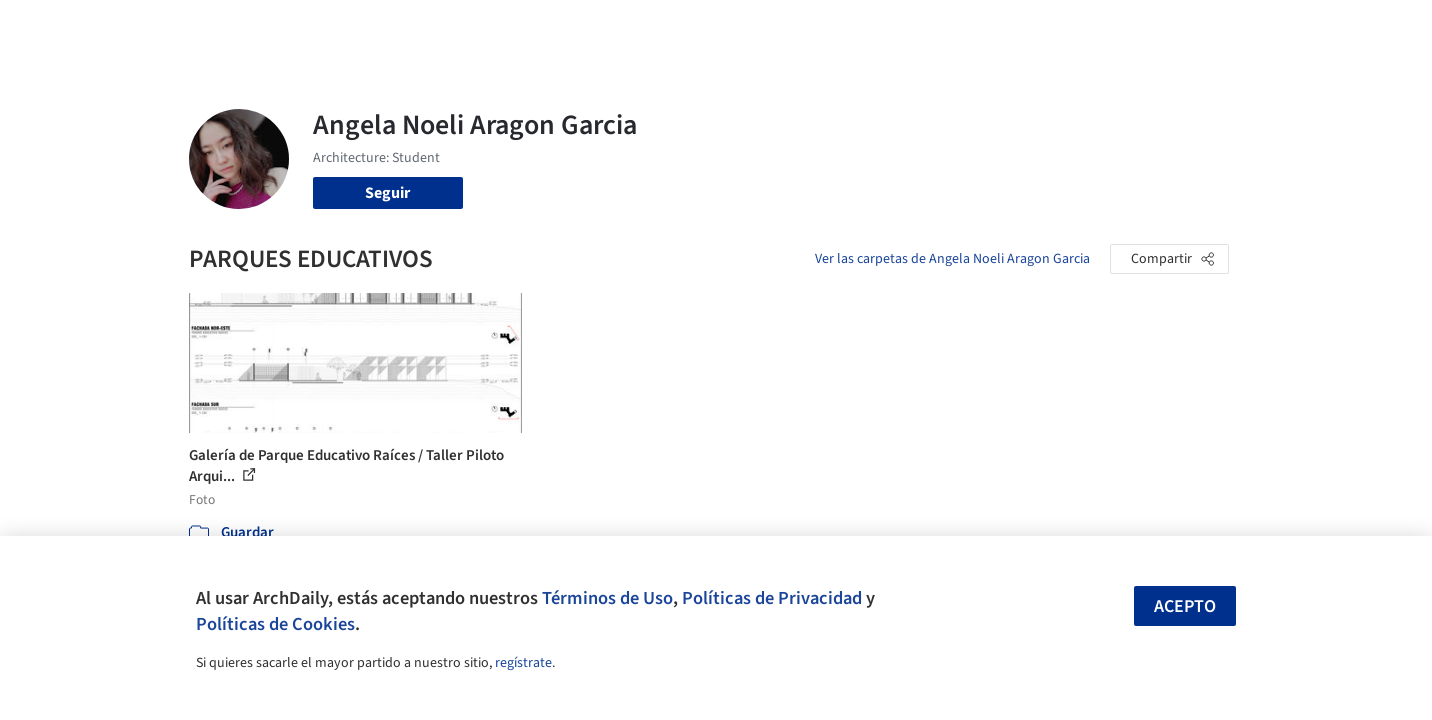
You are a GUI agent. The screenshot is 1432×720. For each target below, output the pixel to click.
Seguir (387, 193)
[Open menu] (1317, 28)
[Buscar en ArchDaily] (397, 28)
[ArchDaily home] (117, 28)
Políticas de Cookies (275, 624)
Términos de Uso (607, 598)
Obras (633, 28)
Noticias (910, 28)
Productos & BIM (809, 28)
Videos (977, 28)
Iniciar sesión (1085, 28)
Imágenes (703, 28)
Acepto (1185, 606)
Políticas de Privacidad (772, 598)
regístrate (523, 663)
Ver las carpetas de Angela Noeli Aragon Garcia (952, 259)
